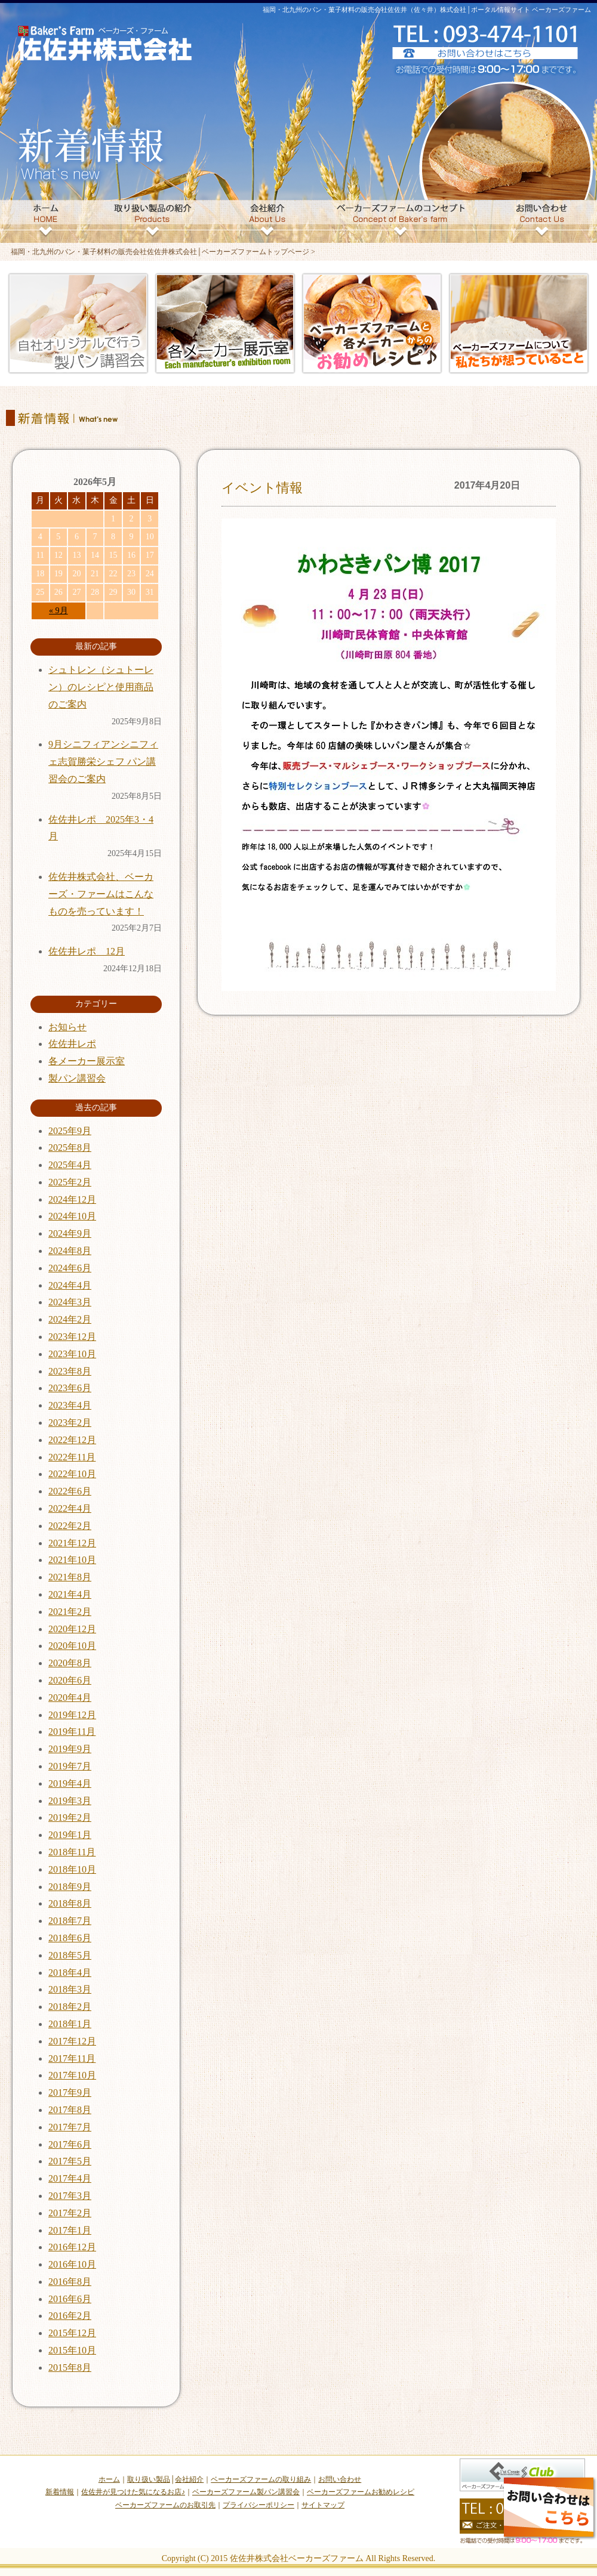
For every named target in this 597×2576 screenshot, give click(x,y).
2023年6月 (69, 1388)
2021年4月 (69, 1594)
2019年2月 (69, 1817)
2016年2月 (69, 2316)
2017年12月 (72, 2041)
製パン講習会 (77, 1078)
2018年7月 (69, 1921)
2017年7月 (69, 2127)
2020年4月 (69, 1697)
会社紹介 (189, 2479)
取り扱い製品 (148, 2479)
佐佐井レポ (72, 1044)
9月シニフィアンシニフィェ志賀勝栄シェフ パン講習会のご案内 (103, 761)
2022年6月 (69, 1491)
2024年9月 (69, 1233)
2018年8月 (69, 1903)
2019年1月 (69, 1835)
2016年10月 (72, 2264)
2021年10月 (72, 1560)
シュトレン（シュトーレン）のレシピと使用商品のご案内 (100, 687)
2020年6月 (69, 1680)
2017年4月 (69, 2178)
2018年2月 (69, 2007)
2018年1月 (69, 2024)
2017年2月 (69, 2213)
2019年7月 (69, 1766)
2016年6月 (69, 2299)
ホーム (109, 2479)
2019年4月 (69, 1783)
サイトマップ (322, 2505)
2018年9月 (69, 1887)
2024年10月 (72, 1216)
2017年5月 (69, 2161)
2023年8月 (69, 1371)
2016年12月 (72, 2247)
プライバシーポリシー (258, 2505)
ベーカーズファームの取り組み (261, 2479)
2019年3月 (69, 1801)
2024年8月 (69, 1251)
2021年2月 (69, 1612)
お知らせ (67, 1027)
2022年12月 (72, 1440)
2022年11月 (72, 1457)
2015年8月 (69, 2367)
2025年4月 (69, 1165)
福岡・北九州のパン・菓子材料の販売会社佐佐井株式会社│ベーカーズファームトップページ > (163, 252)
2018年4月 (69, 1972)
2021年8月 (69, 1577)
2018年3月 (69, 1989)
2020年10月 (72, 1646)
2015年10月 (72, 2350)
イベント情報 (262, 487)
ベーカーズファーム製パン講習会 (246, 2492)
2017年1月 (69, 2230)
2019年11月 (72, 1731)
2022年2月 (69, 1526)
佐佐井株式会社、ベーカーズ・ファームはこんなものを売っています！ (100, 894)
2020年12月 (72, 1629)
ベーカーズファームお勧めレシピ (360, 2492)
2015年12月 (72, 2333)
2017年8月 (69, 2110)
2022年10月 (72, 1474)
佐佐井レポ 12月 (86, 951)
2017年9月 (69, 2092)
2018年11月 (72, 1852)
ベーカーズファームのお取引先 (165, 2505)
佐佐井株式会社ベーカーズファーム (297, 2558)
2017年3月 (69, 2196)
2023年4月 (69, 1405)
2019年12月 (72, 1715)
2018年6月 (69, 1938)
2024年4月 (69, 1285)
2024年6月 (69, 1268)
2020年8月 (69, 1663)
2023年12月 (72, 1337)
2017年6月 (69, 2144)
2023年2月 (69, 1422)
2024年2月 (69, 1319)
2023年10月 (72, 1354)
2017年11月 (72, 2058)
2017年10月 (72, 2075)
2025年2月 (69, 1182)
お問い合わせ (339, 2479)
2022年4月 (69, 1508)
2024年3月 (69, 1302)
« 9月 (58, 610)
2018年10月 (72, 1869)
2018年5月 (69, 1955)
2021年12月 (72, 1543)
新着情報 (59, 2492)
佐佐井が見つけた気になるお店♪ (133, 2492)
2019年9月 (69, 1749)
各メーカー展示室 (86, 1061)
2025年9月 (69, 1131)
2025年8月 (69, 1147)
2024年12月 (72, 1199)
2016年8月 (69, 2282)
